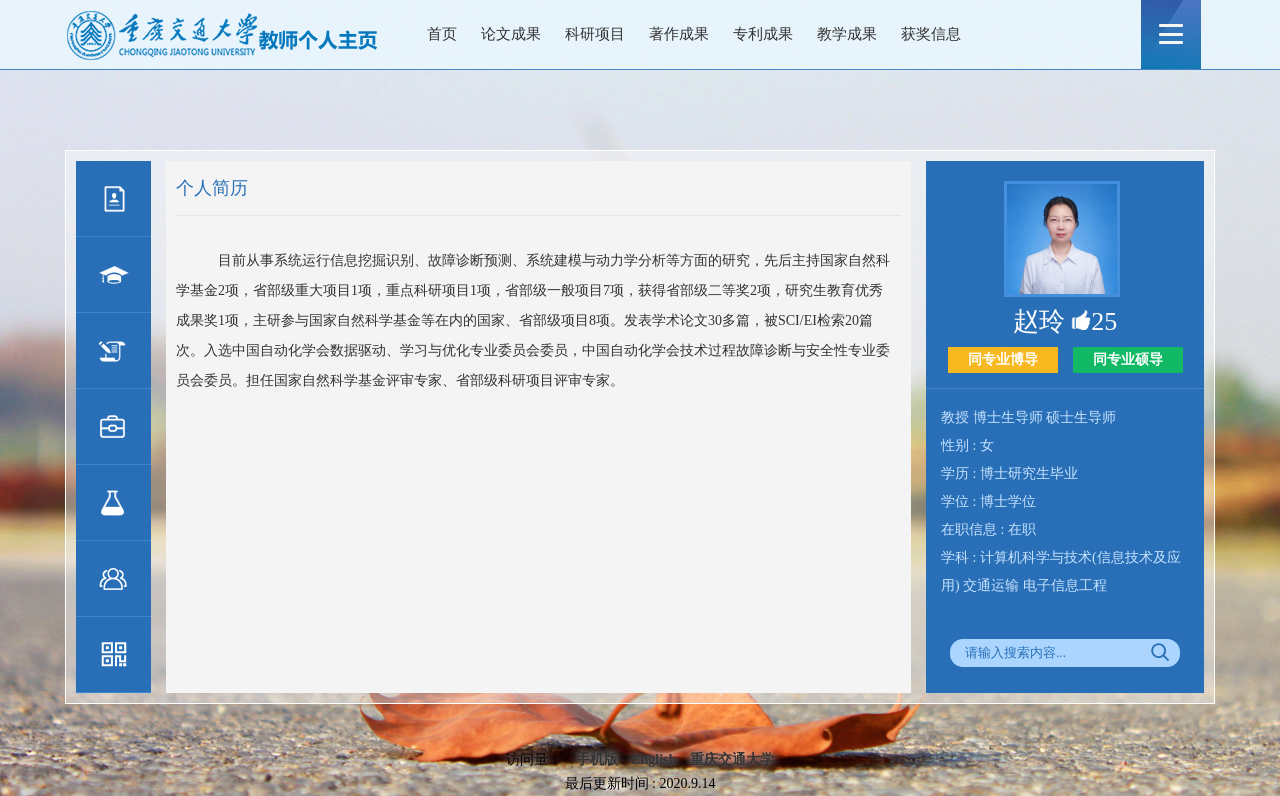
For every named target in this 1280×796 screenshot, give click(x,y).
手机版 (597, 759)
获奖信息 (931, 34)
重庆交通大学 (732, 759)
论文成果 (511, 34)
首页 (442, 34)
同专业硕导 (1128, 359)
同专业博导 (1003, 359)
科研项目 (595, 34)
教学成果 (847, 34)
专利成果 (763, 34)
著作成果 (679, 34)
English (653, 759)
